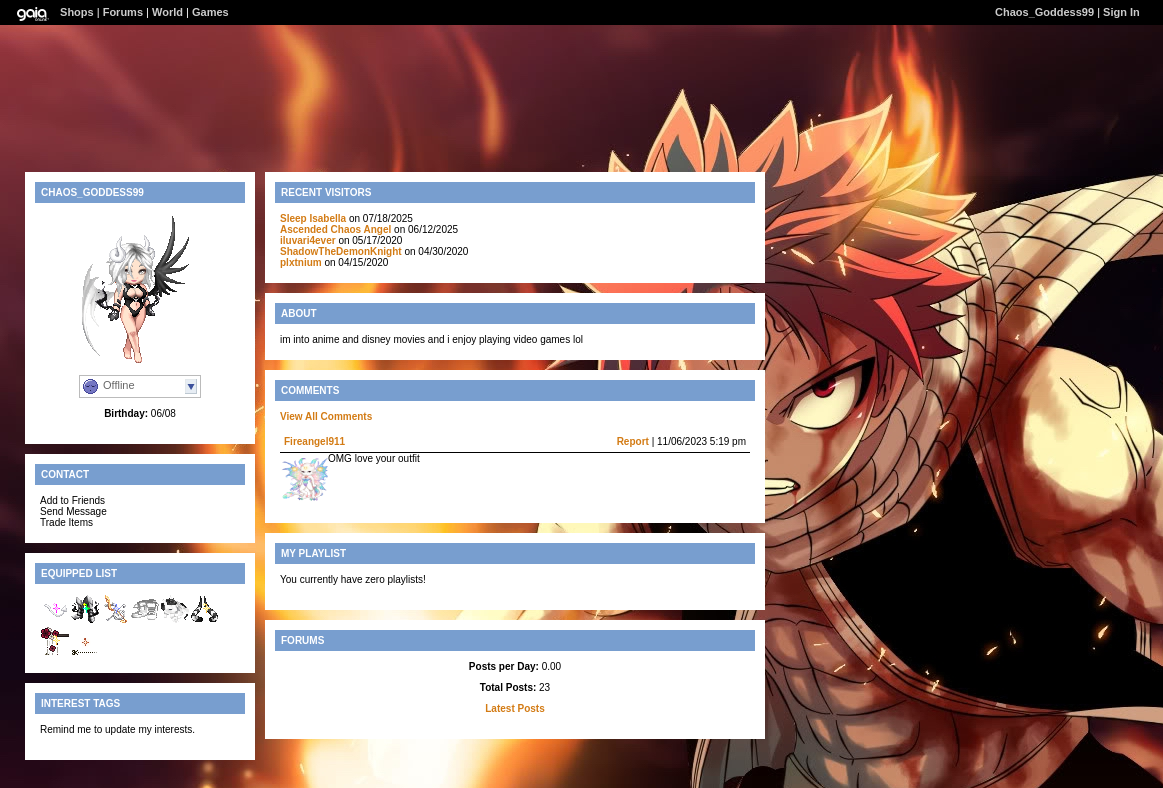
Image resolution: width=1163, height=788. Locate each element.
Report (633, 441)
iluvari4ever (308, 240)
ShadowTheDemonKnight (341, 251)
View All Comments (326, 416)
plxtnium (301, 262)
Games (210, 12)
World (167, 12)
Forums (123, 12)
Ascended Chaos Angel (337, 229)
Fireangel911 (314, 441)
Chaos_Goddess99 (1044, 12)
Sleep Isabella (313, 218)
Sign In (1121, 12)
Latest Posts (514, 708)
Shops (77, 12)
